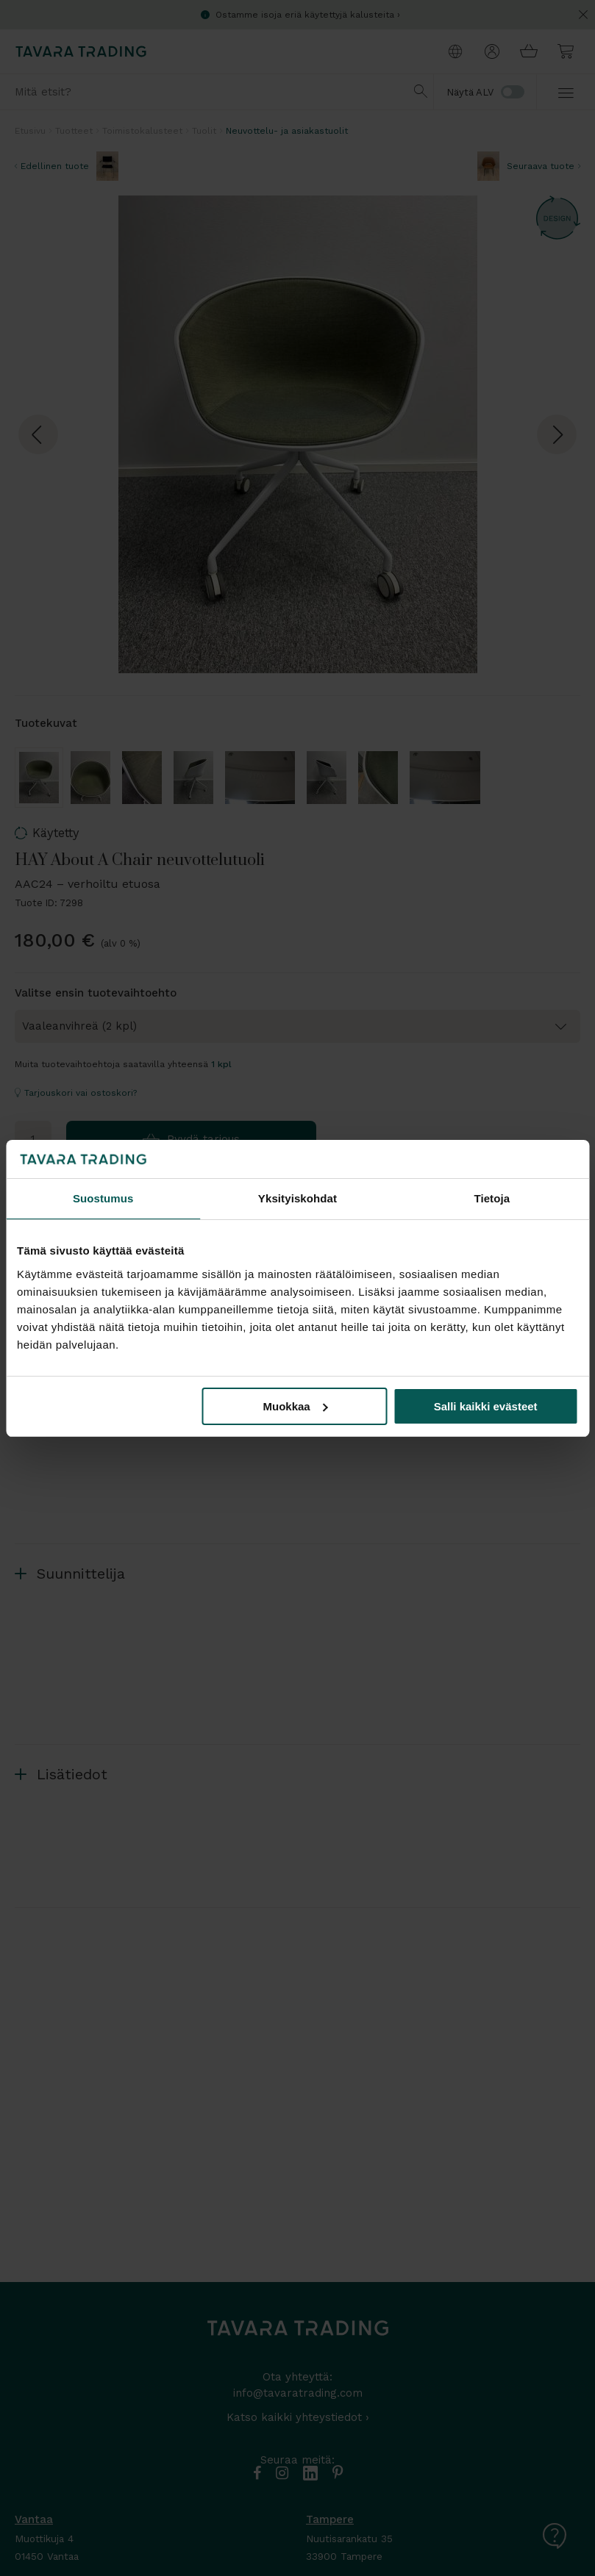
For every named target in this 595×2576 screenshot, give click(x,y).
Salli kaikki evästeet (486, 1406)
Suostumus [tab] (103, 1198)
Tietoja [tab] (492, 1198)
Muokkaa (295, 1406)
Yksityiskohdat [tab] (297, 1198)
